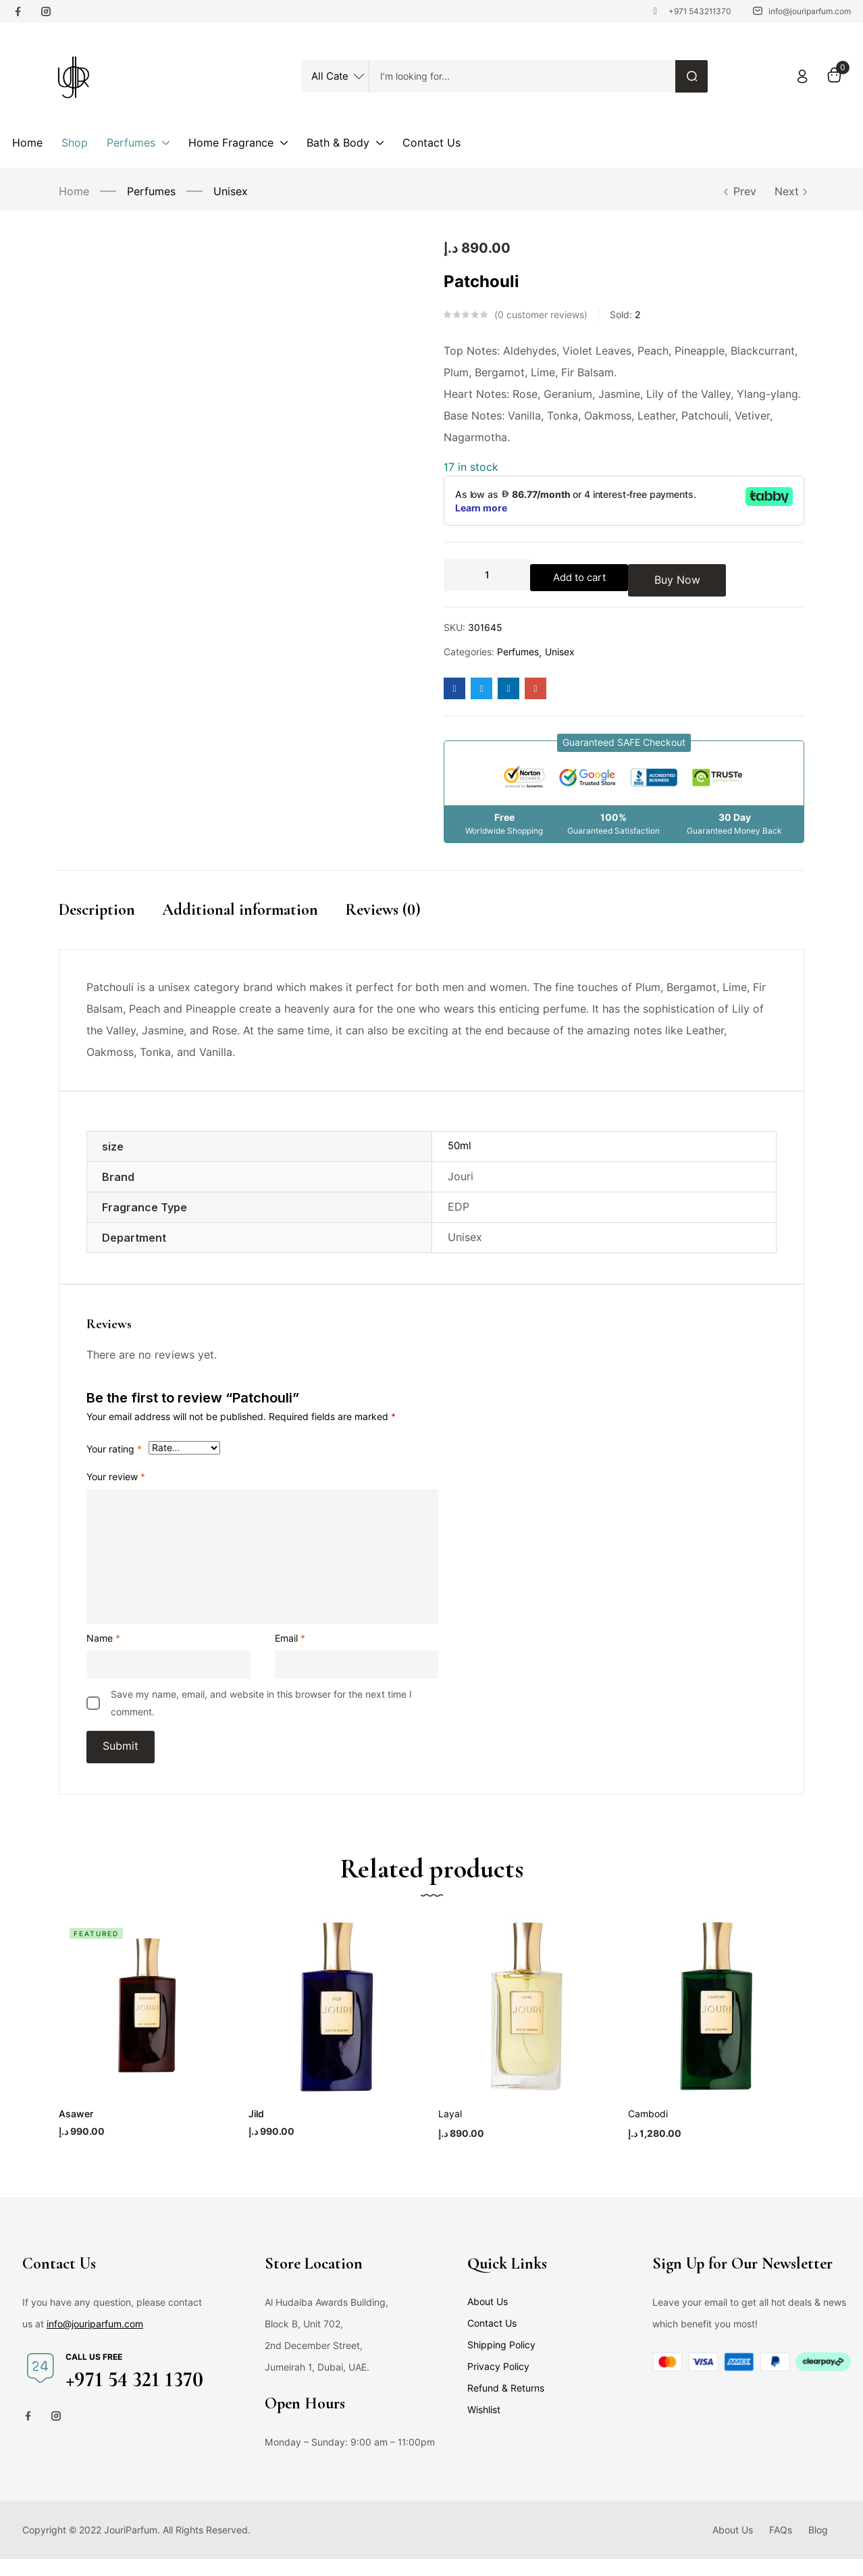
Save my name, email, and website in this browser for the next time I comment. (261, 1707)
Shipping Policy (501, 2361)
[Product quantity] (487, 575)
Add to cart (584, 574)
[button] (624, 743)
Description (97, 909)
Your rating (114, 1453)
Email (290, 1642)
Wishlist (483, 2426)
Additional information (240, 909)
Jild (256, 2130)
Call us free (94, 2374)
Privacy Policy (498, 2383)
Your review (115, 1480)
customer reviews (541, 315)
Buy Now (688, 574)
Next (789, 192)
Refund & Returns (505, 2405)
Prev (739, 192)
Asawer (75, 2130)
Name (103, 1642)
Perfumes (151, 191)
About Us (487, 2318)
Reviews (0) (383, 909)
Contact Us (492, 2340)
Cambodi (648, 2130)
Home (74, 191)
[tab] (110, 924)
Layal (450, 2130)
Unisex (230, 191)
